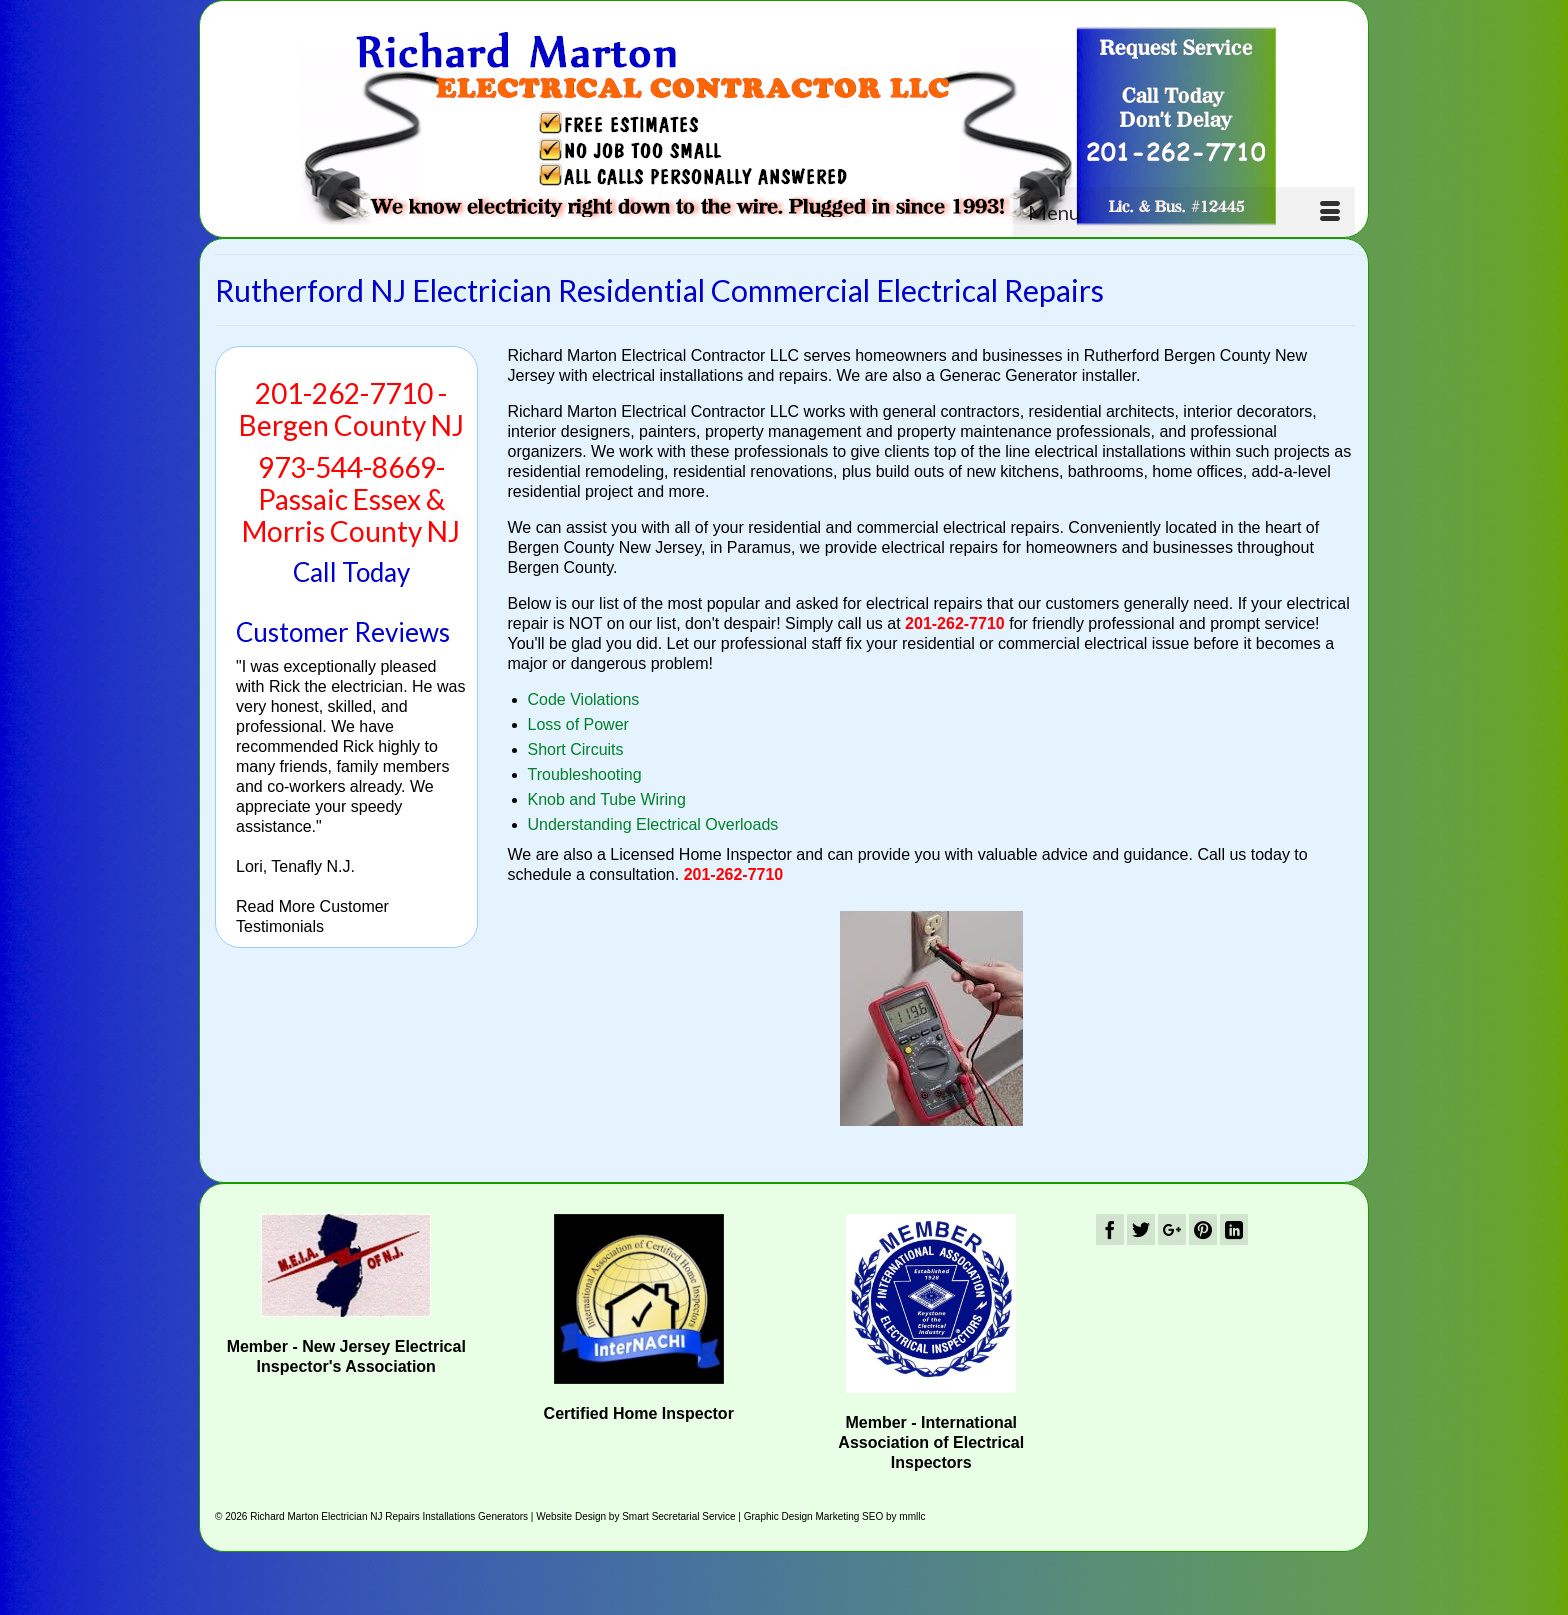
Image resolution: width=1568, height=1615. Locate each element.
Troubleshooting (585, 774)
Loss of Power (578, 724)
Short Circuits (576, 749)
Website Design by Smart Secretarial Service (635, 1516)
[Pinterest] (1203, 1229)
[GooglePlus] (1172, 1229)
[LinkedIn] (1234, 1229)
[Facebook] (1110, 1229)
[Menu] (1184, 212)
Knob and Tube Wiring (607, 799)
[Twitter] (1141, 1229)
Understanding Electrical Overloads (653, 824)
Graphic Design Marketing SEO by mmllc (835, 1516)
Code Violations (584, 699)
